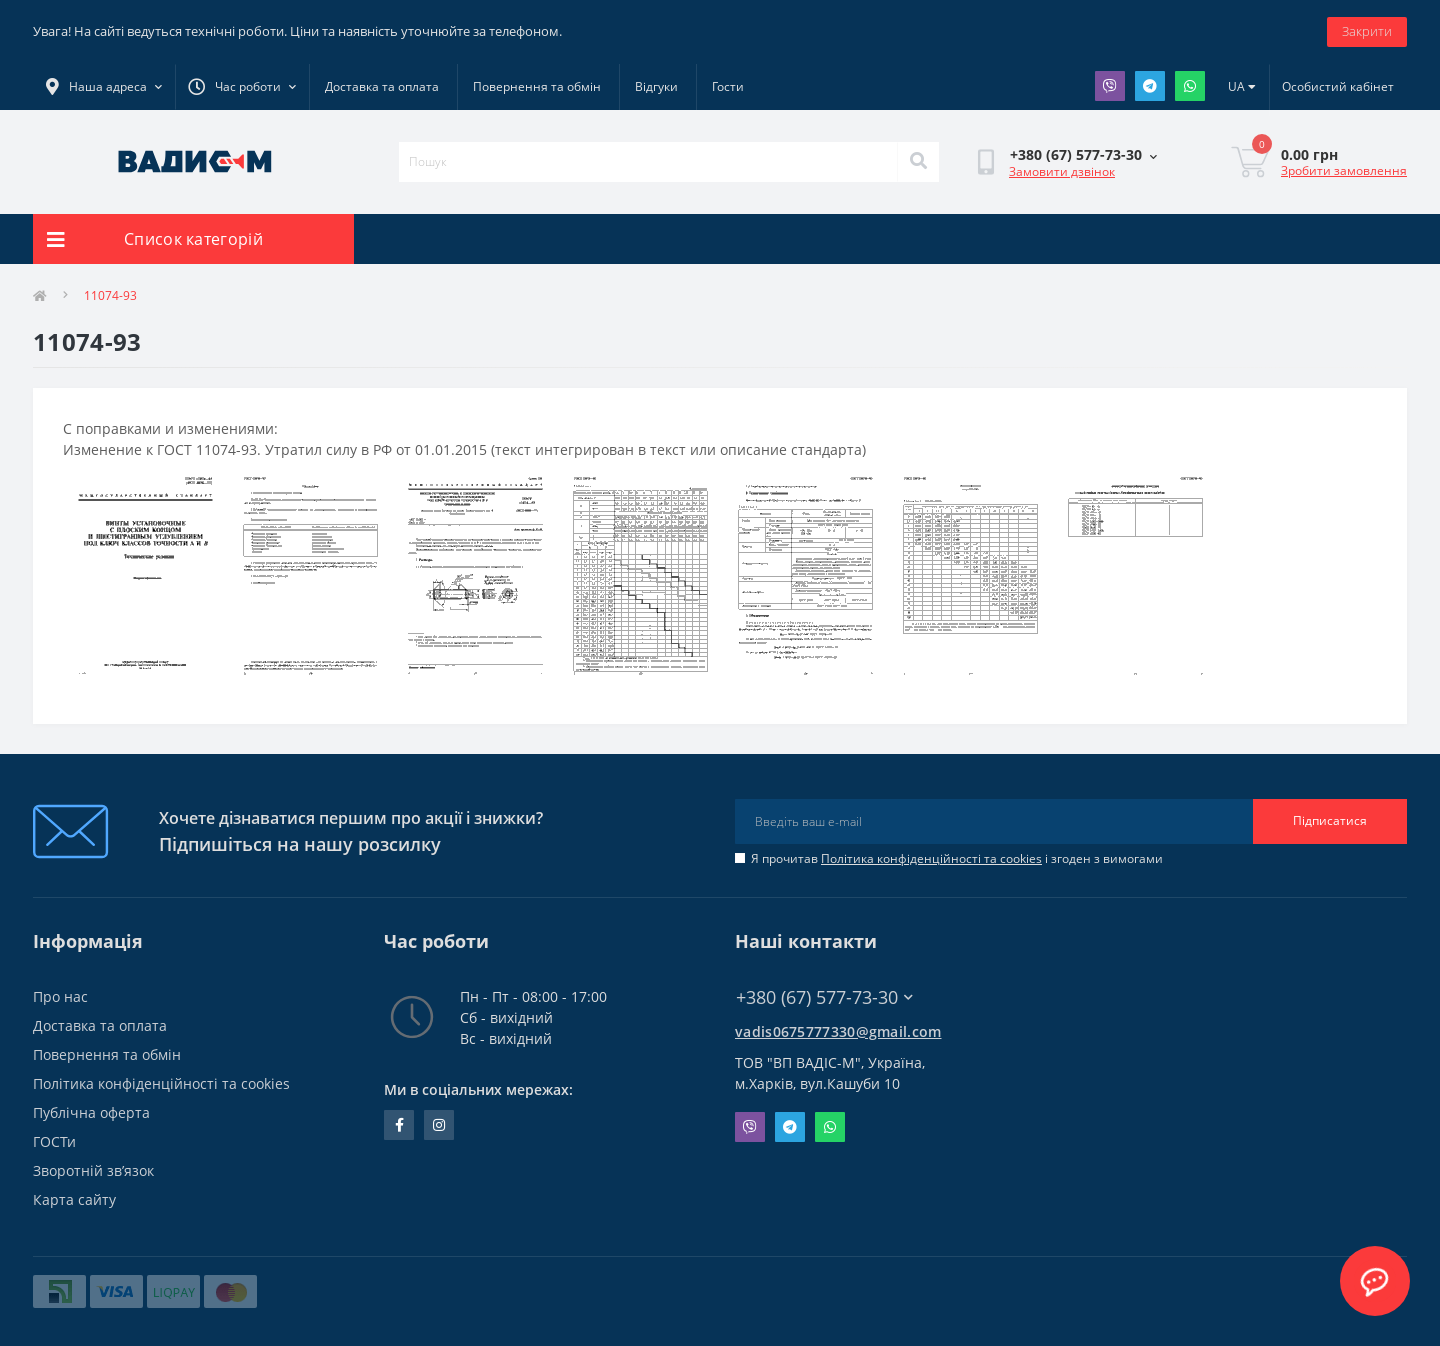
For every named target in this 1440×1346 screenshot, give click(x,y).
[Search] (918, 162)
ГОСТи (54, 1141)
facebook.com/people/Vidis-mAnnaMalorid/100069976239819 (399, 1125)
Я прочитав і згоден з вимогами (957, 858)
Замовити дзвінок (1062, 171)
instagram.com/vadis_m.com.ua (439, 1125)
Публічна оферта (91, 1112)
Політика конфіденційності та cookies (931, 858)
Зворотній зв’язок (93, 1170)
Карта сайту (74, 1199)
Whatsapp (1190, 86)
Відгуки (656, 86)
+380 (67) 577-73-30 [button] (824, 997)
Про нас (60, 996)
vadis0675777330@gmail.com (838, 1031)
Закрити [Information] (1367, 31)
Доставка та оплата (382, 86)
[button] (242, 87)
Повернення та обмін (537, 86)
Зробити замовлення (1344, 170)
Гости (728, 86)
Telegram (1150, 86)
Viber (1110, 86)
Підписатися (1330, 820)
